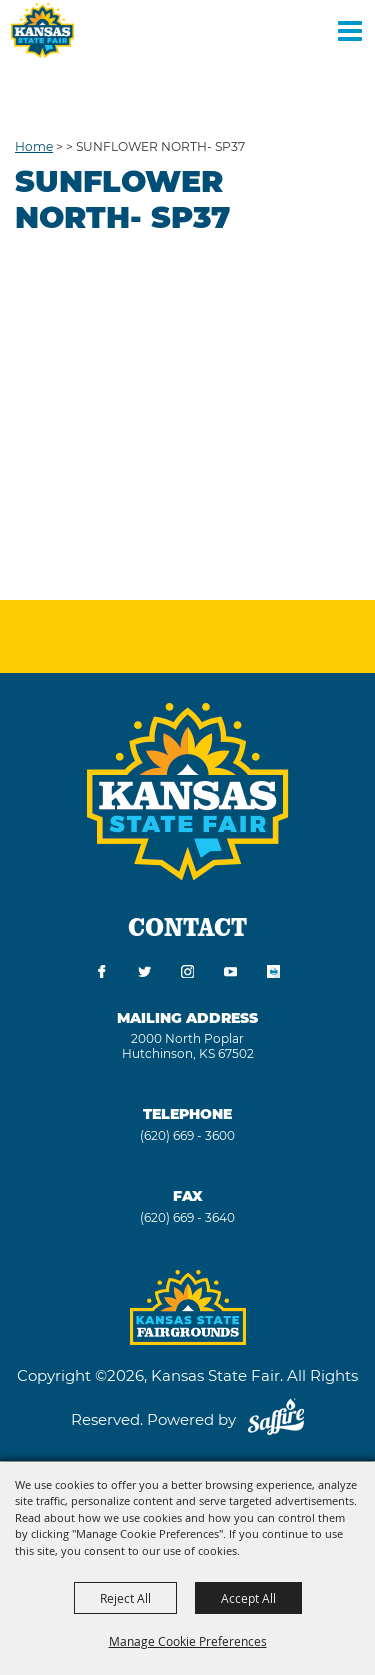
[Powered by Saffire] (276, 1419)
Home (34, 146)
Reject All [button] (125, 1598)
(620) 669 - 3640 (187, 1217)
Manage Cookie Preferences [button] (188, 1641)
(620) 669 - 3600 (187, 1135)
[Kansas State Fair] (42, 30)
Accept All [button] (248, 1598)
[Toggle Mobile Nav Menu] (350, 30)
